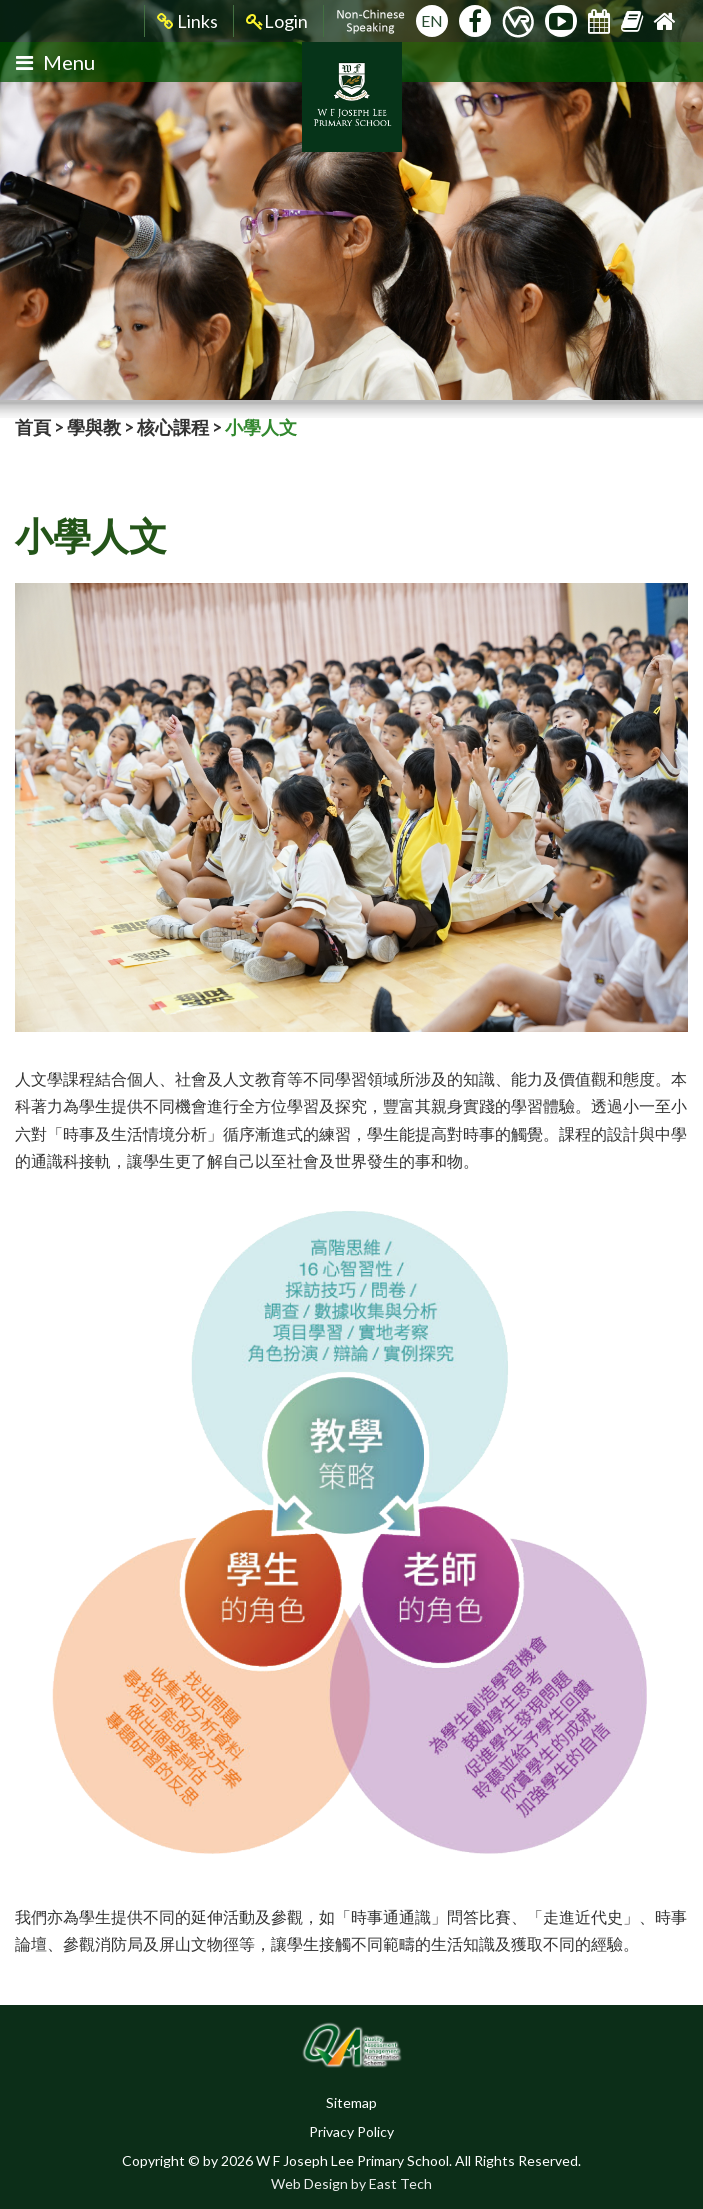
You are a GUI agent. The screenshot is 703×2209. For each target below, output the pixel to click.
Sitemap (351, 2102)
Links (187, 21)
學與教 (94, 427)
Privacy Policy (351, 2131)
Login (277, 21)
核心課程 (173, 427)
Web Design (309, 2183)
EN (432, 20)
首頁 (33, 427)
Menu (55, 62)
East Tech (400, 2183)
